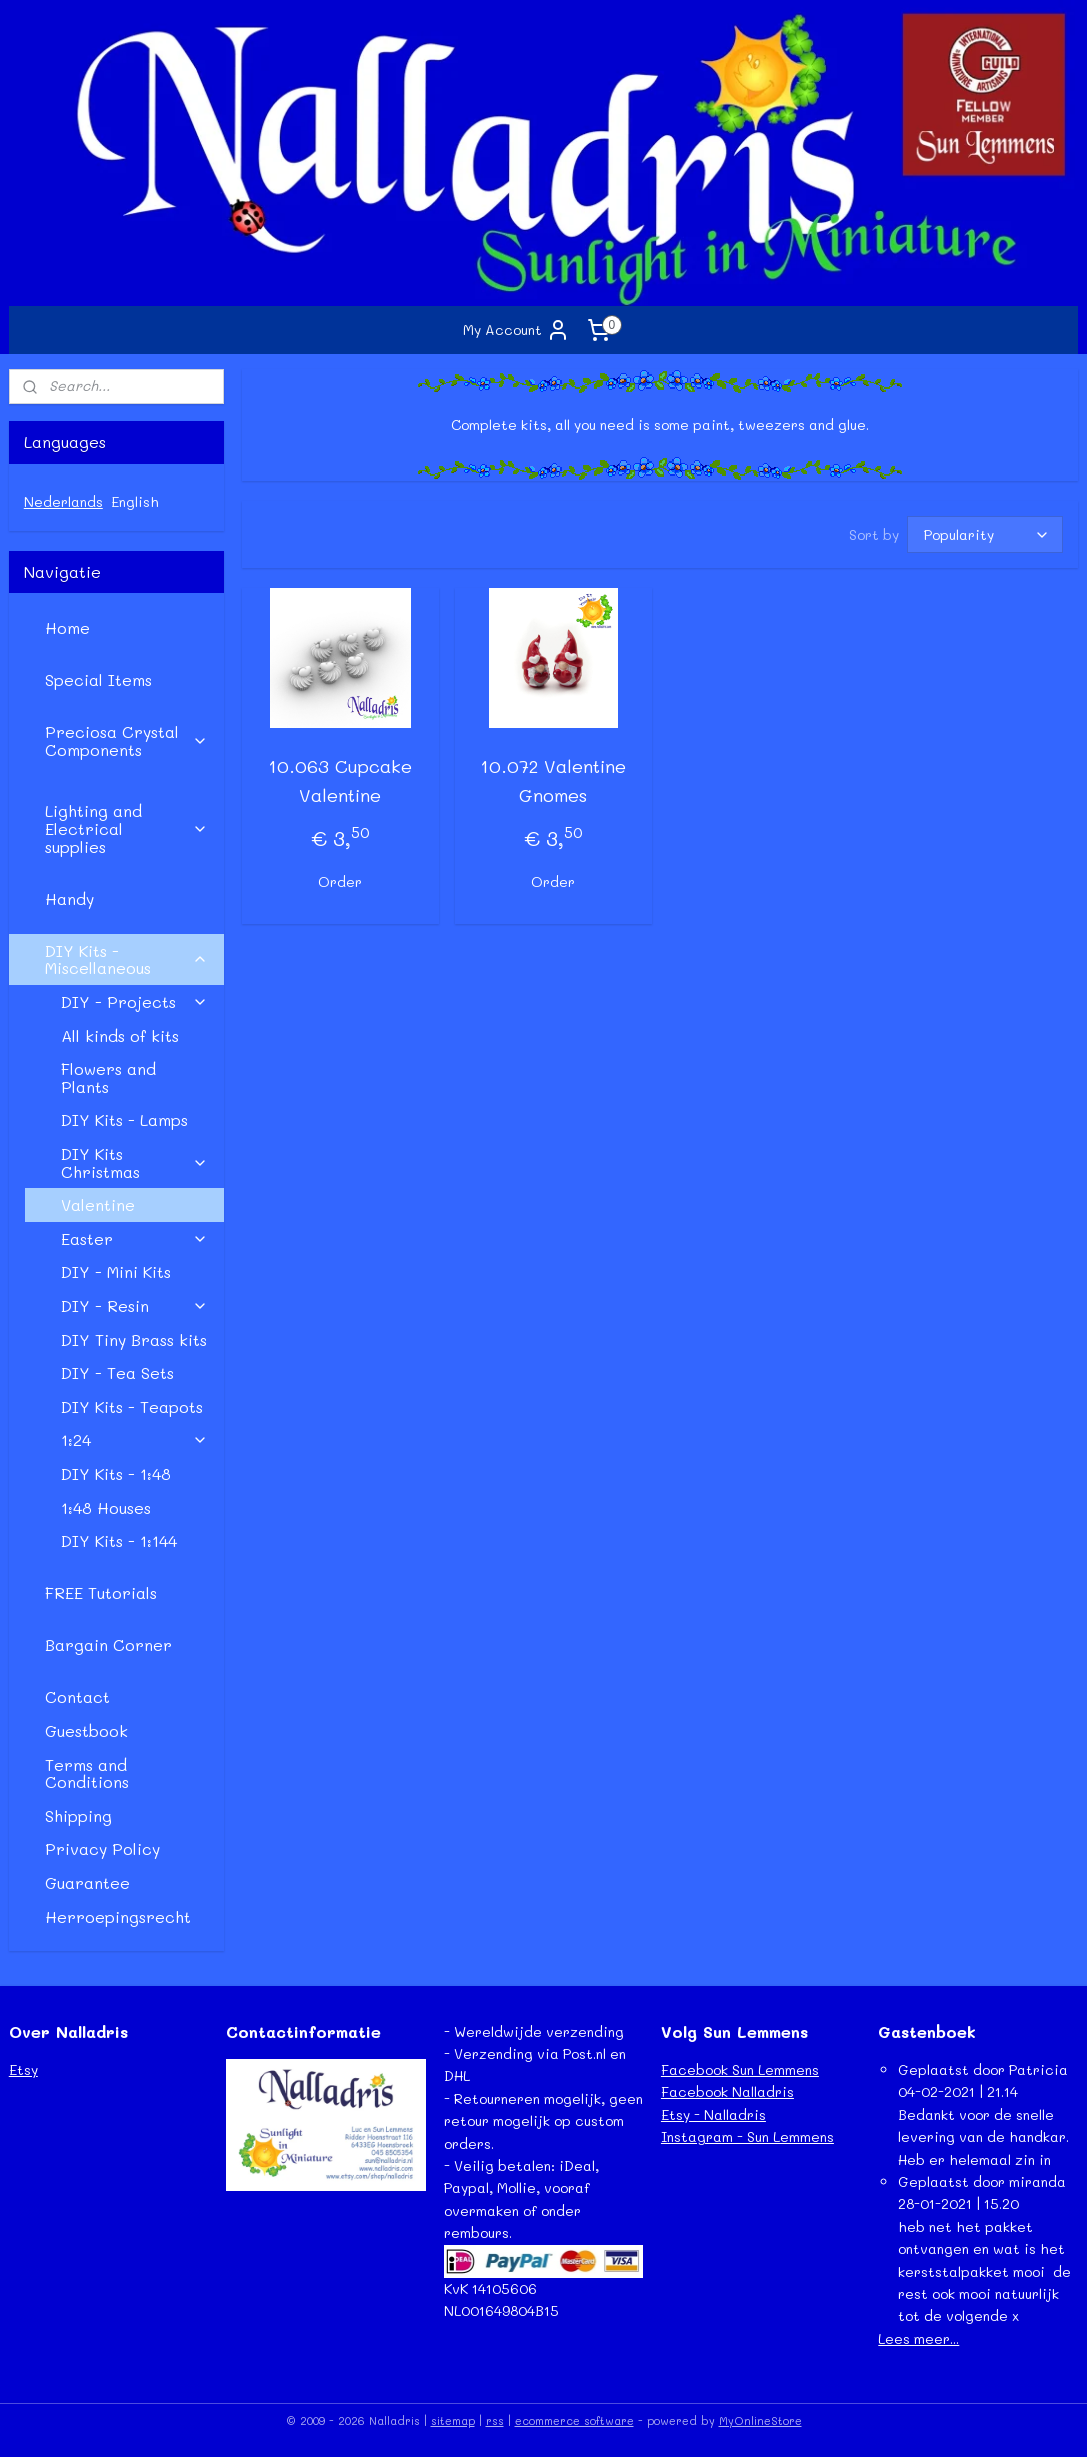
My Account (516, 330)
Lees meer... (918, 2338)
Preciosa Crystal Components (126, 740)
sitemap (453, 2420)
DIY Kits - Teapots (132, 1406)
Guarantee (87, 1882)
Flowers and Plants (108, 1077)
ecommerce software (574, 2420)
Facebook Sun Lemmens (740, 2069)
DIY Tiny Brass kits (134, 1339)
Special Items (98, 679)
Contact (77, 1696)
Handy (69, 898)
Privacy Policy (102, 1848)
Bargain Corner (108, 1644)
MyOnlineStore (760, 2420)
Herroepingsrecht (118, 1916)
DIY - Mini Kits (116, 1271)
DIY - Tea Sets (117, 1372)
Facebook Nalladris (727, 2091)
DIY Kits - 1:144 (119, 1540)
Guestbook (86, 1730)
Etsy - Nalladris (713, 2114)
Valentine (98, 1204)
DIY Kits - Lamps (124, 1119)
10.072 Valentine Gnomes (553, 781)
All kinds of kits (120, 1035)
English (135, 501)
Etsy (23, 2069)
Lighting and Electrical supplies (126, 828)
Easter (134, 1238)
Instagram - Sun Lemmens (747, 2136)
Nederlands (63, 501)
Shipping (78, 1815)
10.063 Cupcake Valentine (340, 781)
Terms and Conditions (87, 1773)
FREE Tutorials (101, 1592)
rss (495, 2420)
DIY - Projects (134, 1001)
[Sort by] (985, 535)
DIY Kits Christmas (134, 1162)
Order (340, 881)
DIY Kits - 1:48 (116, 1473)
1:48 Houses (106, 1507)
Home (67, 627)
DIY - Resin (134, 1305)
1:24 (134, 1439)
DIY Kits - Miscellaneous (126, 959)
